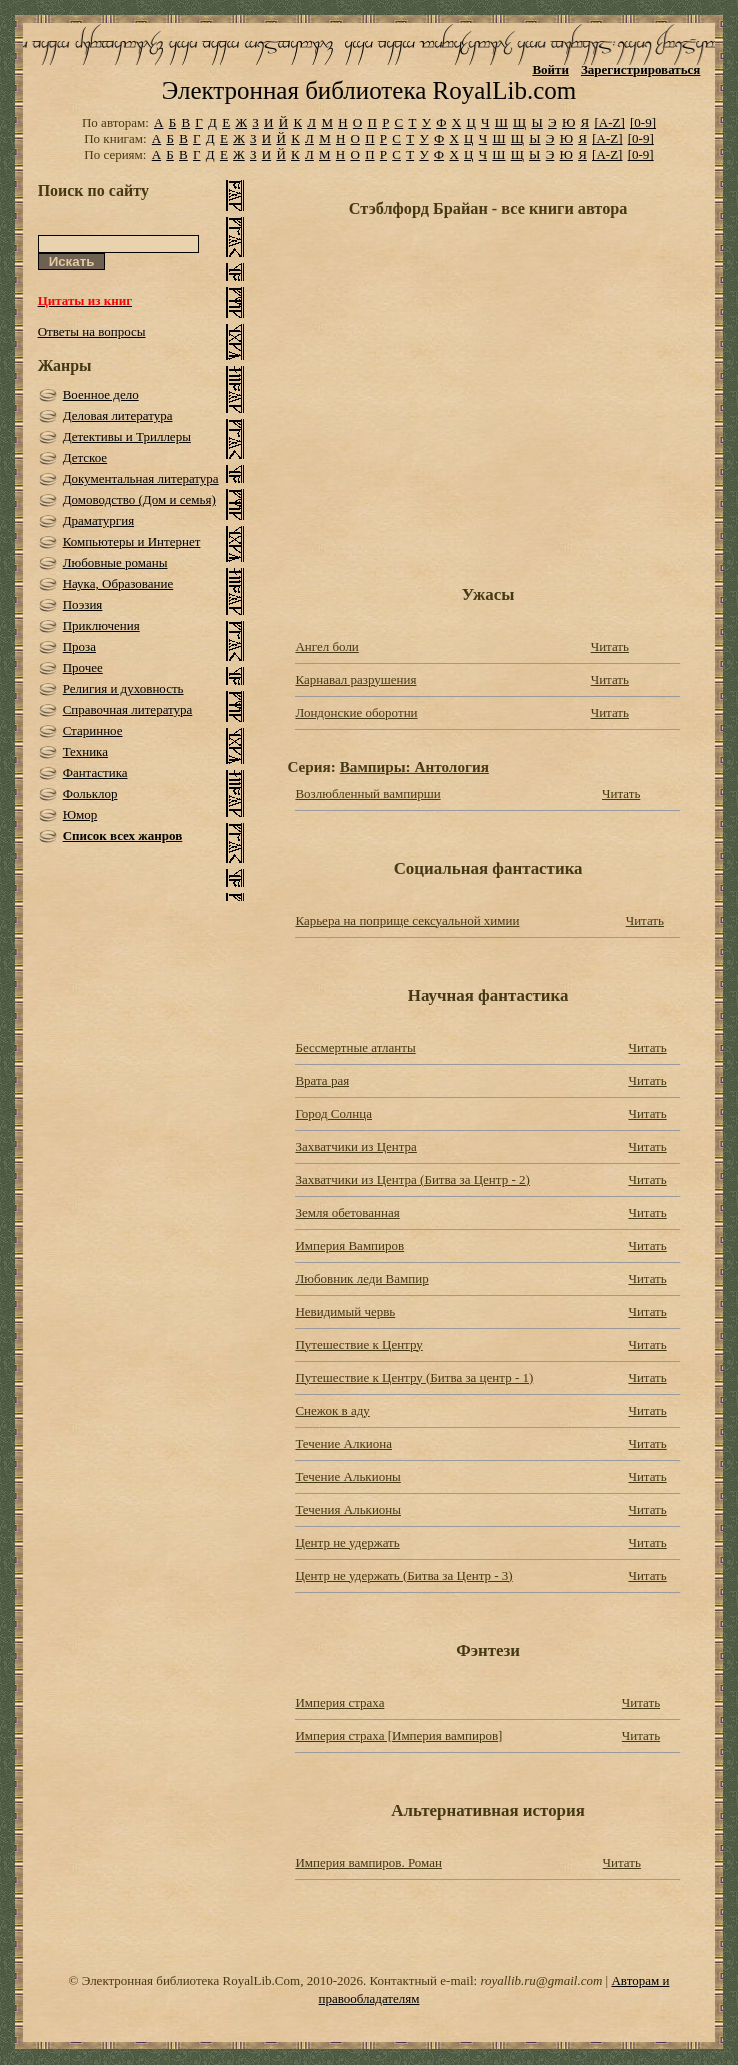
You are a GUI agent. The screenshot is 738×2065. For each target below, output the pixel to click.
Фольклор (90, 793)
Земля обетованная (347, 1212)
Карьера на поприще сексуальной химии (407, 920)
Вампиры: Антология (414, 766)
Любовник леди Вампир (361, 1278)
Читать (610, 646)
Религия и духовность (123, 688)
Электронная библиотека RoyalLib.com (369, 90)
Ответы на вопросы (92, 331)
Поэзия (83, 604)
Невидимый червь (345, 1311)
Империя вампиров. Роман (368, 1862)
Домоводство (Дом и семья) (139, 499)
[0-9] (643, 122)
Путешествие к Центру (358, 1344)
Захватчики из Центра (355, 1146)
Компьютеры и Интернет (132, 541)
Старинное (93, 730)
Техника (85, 751)
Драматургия (99, 520)
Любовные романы (115, 562)
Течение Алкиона (343, 1443)
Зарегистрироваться (640, 69)
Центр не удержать (347, 1542)
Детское (85, 457)
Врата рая (322, 1080)
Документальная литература (141, 478)
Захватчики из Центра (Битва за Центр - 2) (412, 1179)
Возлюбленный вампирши (367, 793)
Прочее (83, 667)
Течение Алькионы (347, 1476)
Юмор (80, 814)
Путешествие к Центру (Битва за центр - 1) (414, 1377)
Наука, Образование (118, 583)
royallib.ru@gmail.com (541, 1980)
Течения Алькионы (348, 1509)
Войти (550, 69)
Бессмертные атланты (355, 1047)
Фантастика (95, 772)
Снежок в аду (332, 1410)
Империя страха (339, 1702)
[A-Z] (609, 122)
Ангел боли (326, 646)
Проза (79, 646)
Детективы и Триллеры (127, 436)
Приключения (101, 625)
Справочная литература (128, 709)
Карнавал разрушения (355, 679)
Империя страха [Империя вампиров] (398, 1735)
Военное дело (101, 394)
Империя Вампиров (349, 1245)
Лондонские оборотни (356, 712)
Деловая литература (118, 415)
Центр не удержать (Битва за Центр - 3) (403, 1575)
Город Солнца (333, 1113)
